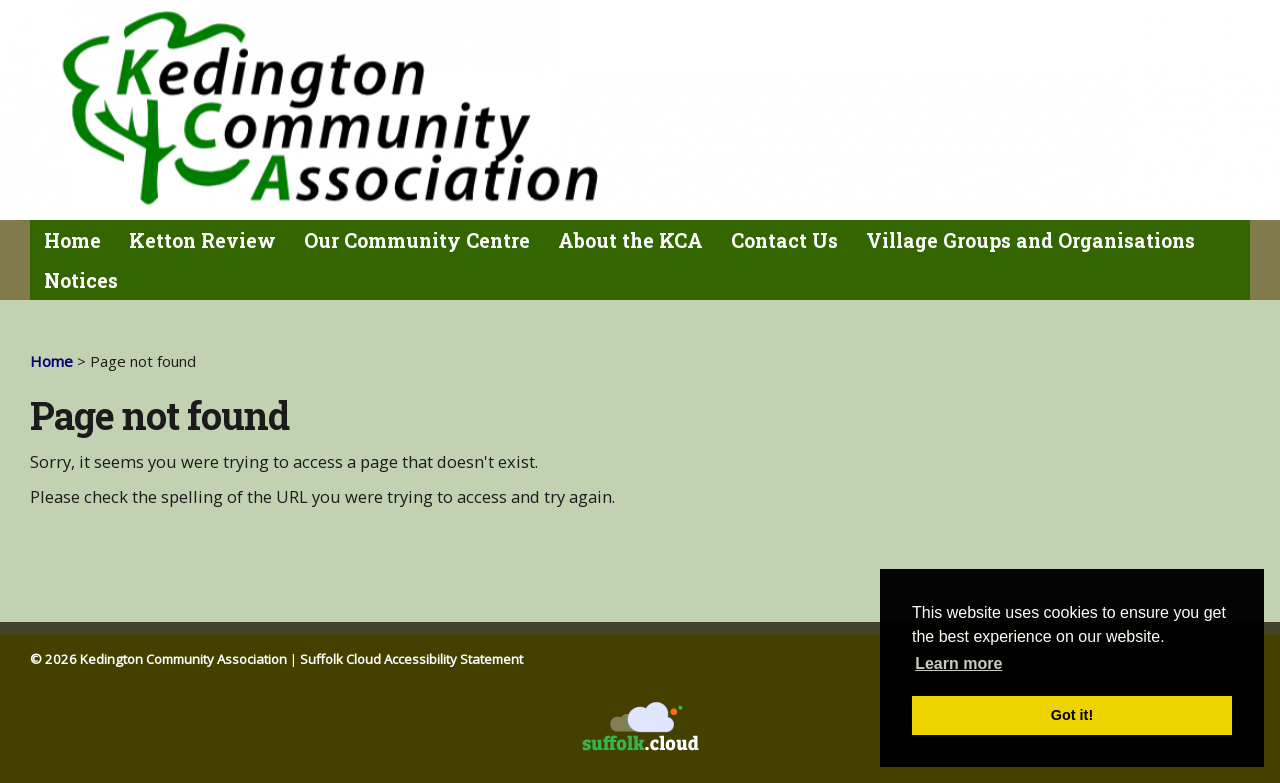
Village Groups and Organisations (1030, 240)
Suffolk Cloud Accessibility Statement (411, 659)
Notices (81, 280)
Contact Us (784, 240)
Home (72, 240)
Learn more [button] (958, 663)
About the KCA (630, 240)
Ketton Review (202, 240)
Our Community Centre (417, 240)
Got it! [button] (1072, 715)
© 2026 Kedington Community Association (158, 659)
